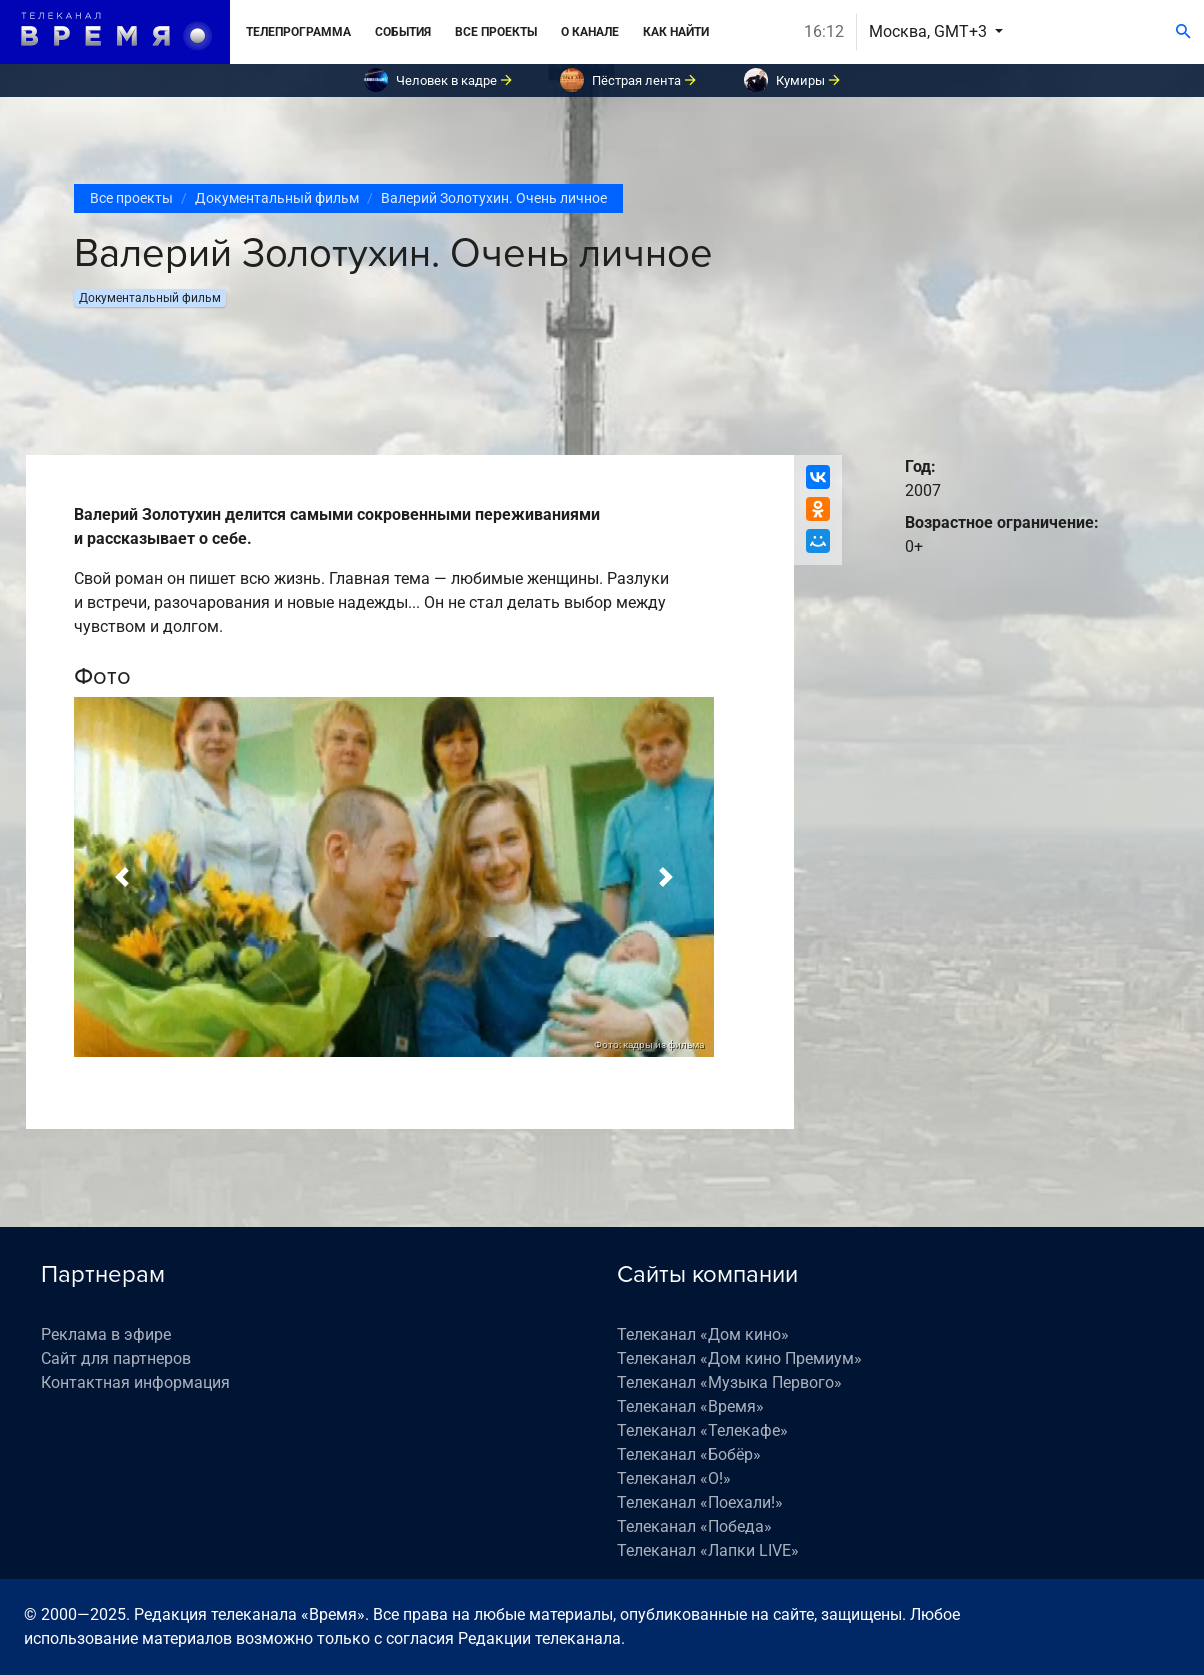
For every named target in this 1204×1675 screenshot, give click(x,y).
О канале (590, 32)
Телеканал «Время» (690, 1406)
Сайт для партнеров (116, 1358)
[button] (122, 877)
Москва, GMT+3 (930, 31)
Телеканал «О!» (674, 1478)
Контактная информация (135, 1382)
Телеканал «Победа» (694, 1526)
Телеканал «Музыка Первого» (729, 1382)
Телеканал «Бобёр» (689, 1454)
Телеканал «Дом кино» (703, 1334)
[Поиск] (1183, 32)
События (403, 32)
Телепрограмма (298, 32)
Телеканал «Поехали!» (700, 1502)
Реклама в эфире (106, 1334)
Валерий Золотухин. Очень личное (494, 198)
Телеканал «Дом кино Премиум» (739, 1358)
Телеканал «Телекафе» (702, 1430)
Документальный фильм (277, 198)
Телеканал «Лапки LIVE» (708, 1550)
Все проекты (496, 32)
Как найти (676, 32)
